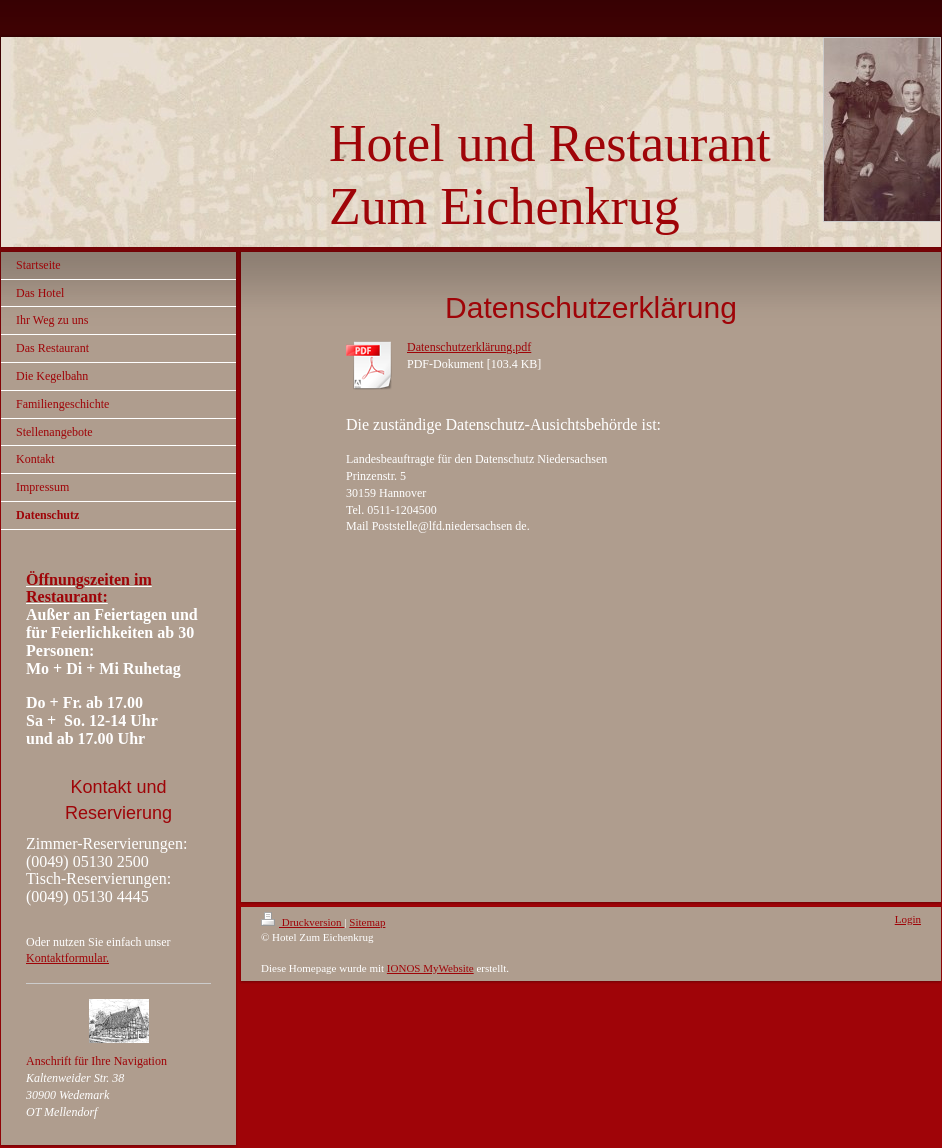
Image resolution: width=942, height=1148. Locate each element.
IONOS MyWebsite (430, 968)
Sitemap (367, 922)
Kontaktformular (66, 958)
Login (908, 919)
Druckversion (302, 922)
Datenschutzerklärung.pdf (469, 347)
